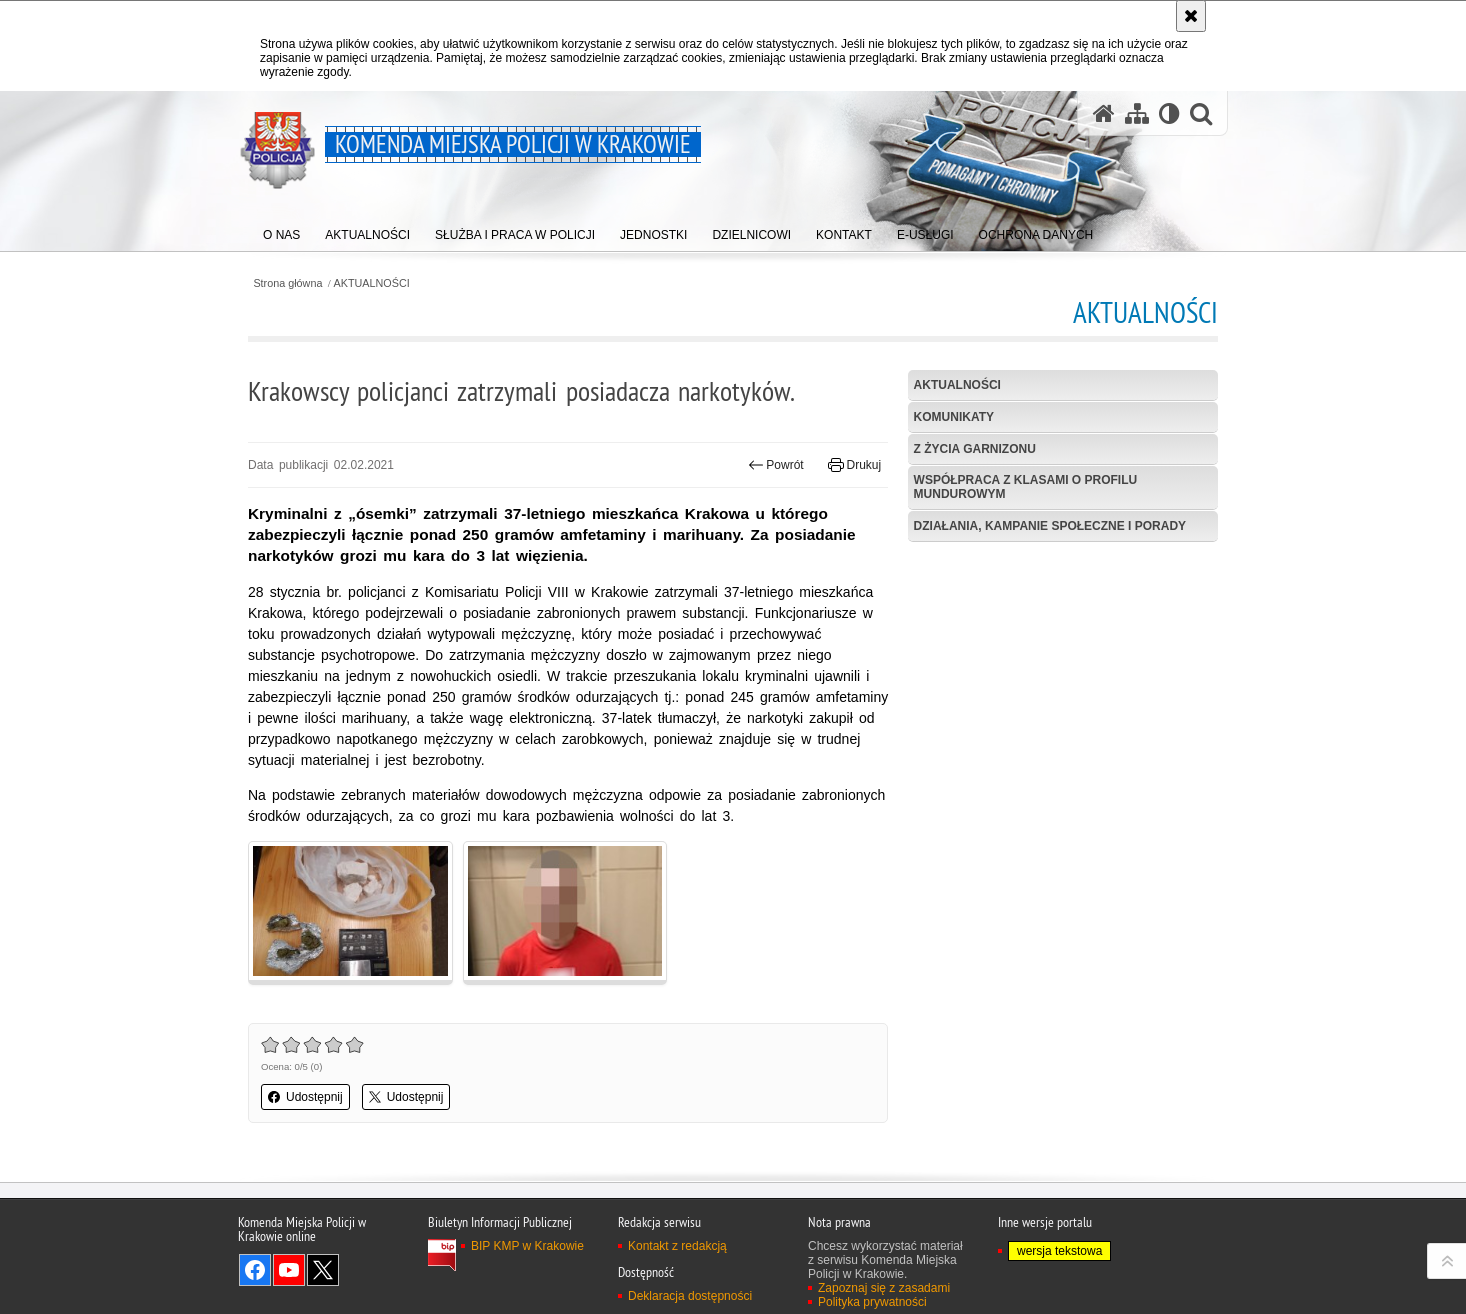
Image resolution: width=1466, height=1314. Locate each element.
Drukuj (854, 465)
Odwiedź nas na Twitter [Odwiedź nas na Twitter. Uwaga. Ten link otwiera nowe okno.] (323, 1270)
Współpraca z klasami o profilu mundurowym (1026, 486)
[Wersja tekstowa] (1169, 113)
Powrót (776, 465)
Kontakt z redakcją (677, 1246)
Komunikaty (954, 417)
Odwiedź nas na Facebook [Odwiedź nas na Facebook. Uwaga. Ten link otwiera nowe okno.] (255, 1270)
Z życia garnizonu (975, 449)
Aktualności (957, 385)
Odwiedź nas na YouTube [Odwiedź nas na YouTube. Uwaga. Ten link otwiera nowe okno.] (289, 1270)
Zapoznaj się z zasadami (884, 1288)
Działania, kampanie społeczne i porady (1050, 526)
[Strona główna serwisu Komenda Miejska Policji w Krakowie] (1104, 113)
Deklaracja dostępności (690, 1296)
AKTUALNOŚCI (372, 283)
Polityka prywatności (872, 1302)
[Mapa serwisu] (1137, 113)
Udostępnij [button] (305, 1097)
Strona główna (287, 283)
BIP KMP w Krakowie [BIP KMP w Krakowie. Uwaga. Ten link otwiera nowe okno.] (527, 1246)
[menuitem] (281, 230)
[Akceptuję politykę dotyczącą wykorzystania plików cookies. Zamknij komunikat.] (1191, 16)
